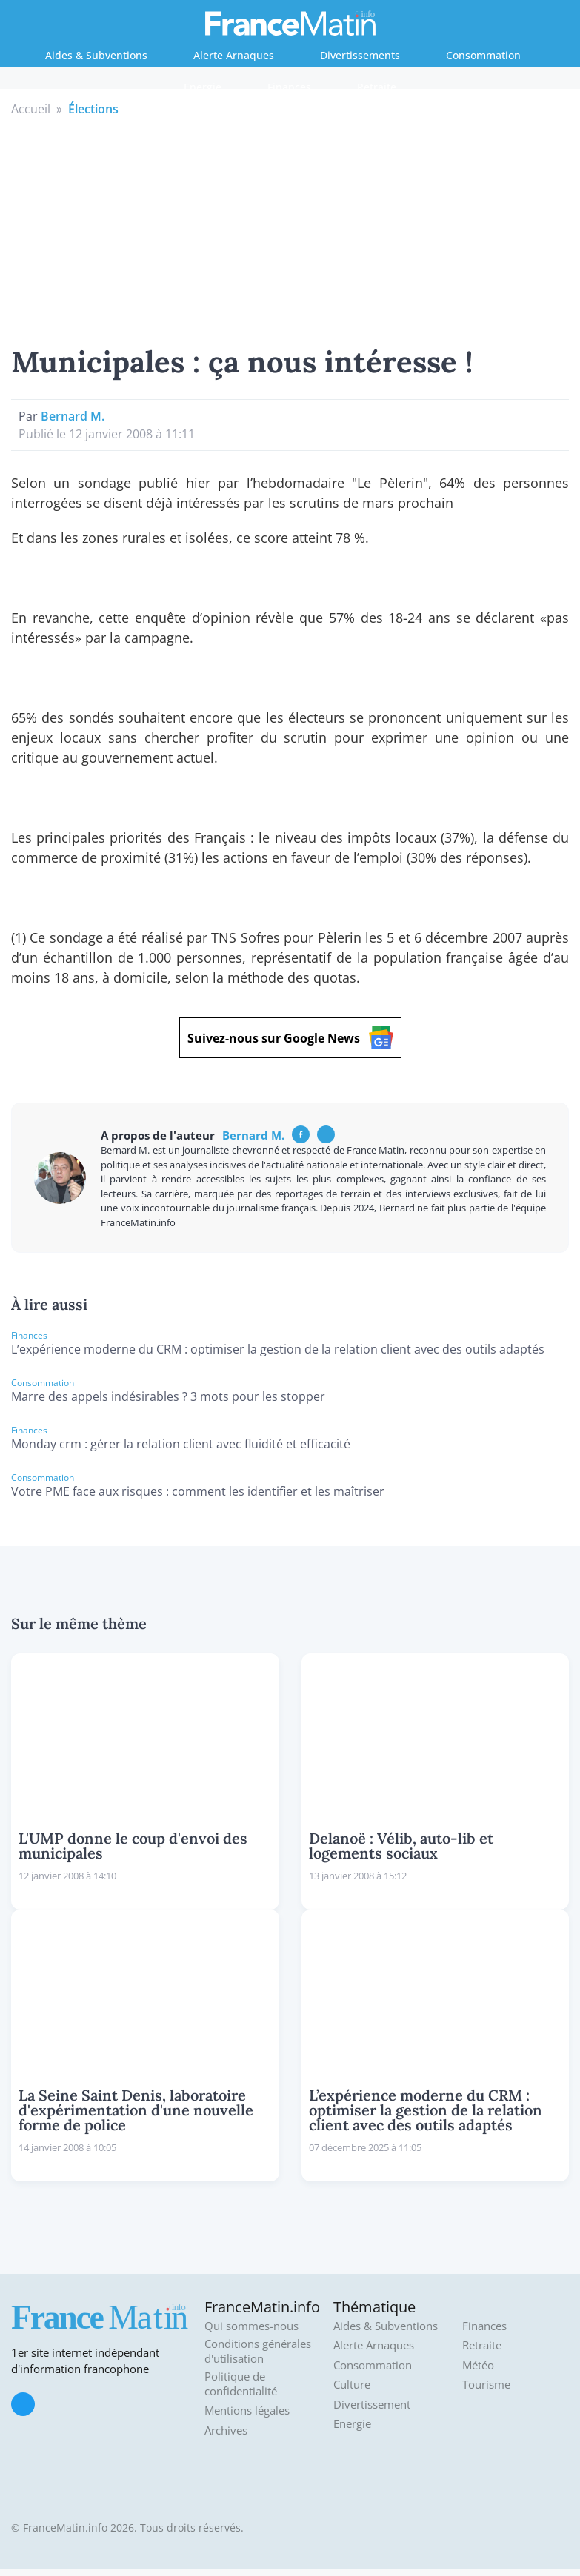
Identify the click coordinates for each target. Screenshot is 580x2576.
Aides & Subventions (96, 55)
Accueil (30, 109)
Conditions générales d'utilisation (257, 2351)
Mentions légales (247, 2410)
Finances (289, 87)
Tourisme (486, 2385)
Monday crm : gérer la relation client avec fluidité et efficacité (180, 1444)
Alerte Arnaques (233, 55)
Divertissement (371, 2405)
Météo (478, 2365)
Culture (351, 2385)
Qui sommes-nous (251, 2326)
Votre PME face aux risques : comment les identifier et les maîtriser (197, 1491)
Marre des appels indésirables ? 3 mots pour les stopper (168, 1396)
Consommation (483, 55)
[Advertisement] (290, 228)
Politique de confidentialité (240, 2383)
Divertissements (360, 55)
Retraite (376, 87)
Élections (93, 109)
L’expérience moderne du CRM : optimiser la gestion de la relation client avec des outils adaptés (277, 1349)
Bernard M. (72, 416)
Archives (225, 2430)
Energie (202, 87)
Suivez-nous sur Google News (290, 1038)
